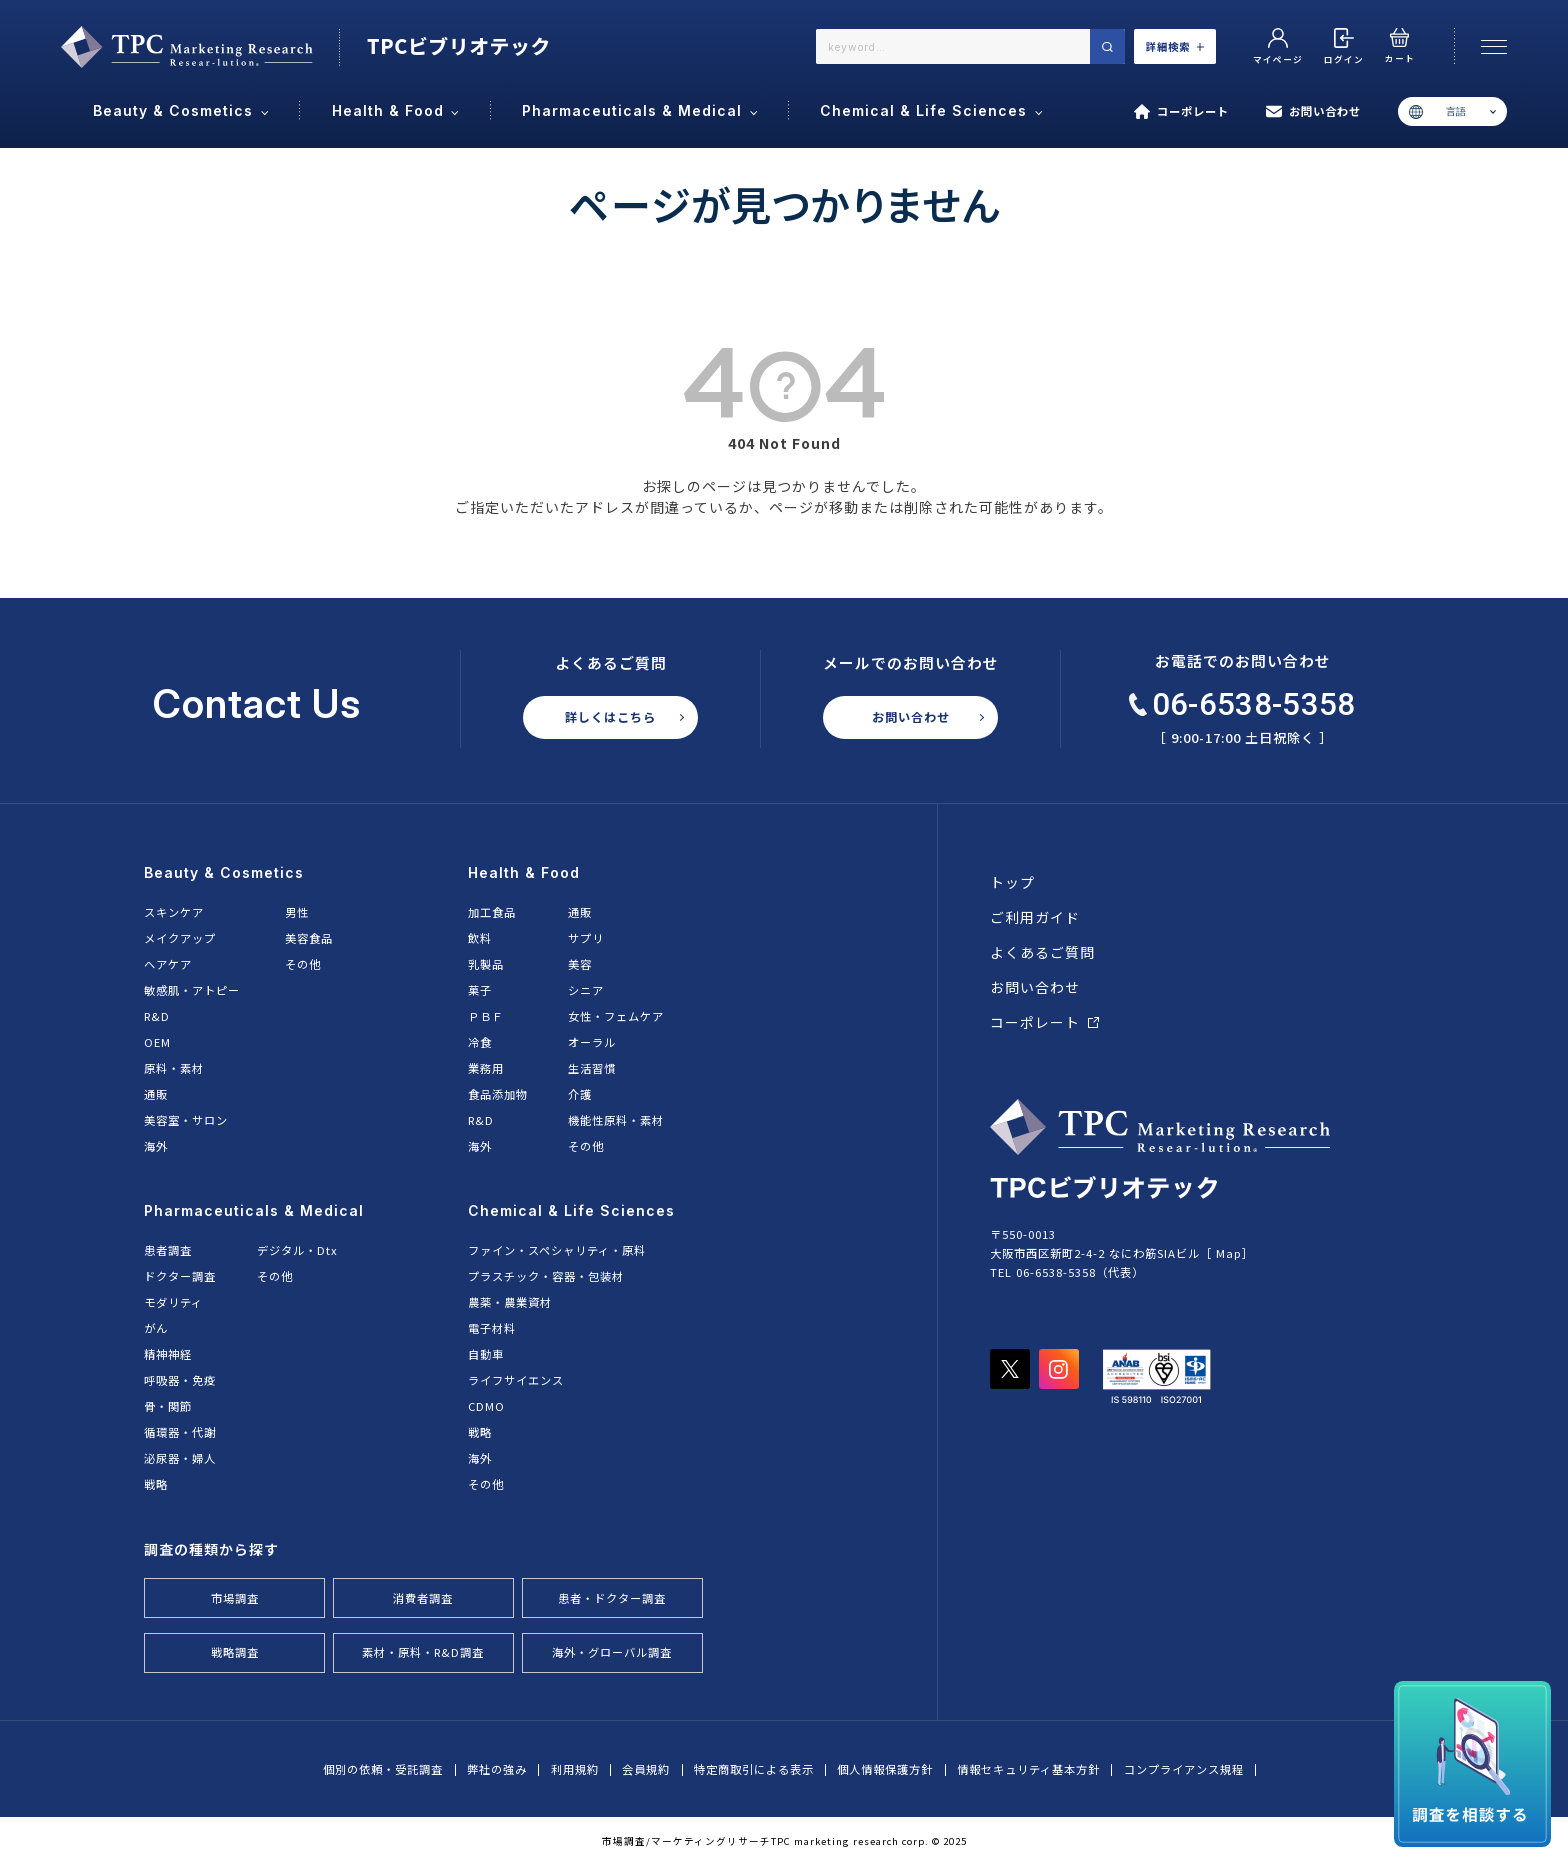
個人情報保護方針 (885, 1769)
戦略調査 (235, 1652)
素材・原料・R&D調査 (423, 1652)
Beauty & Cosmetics (224, 873)
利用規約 (575, 1769)
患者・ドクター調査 (612, 1598)
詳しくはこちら (610, 717)
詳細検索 (1175, 46)
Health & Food (524, 873)
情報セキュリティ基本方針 (1028, 1769)
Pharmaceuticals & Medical (254, 1211)
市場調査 (235, 1598)
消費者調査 (423, 1598)
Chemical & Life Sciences (571, 1211)
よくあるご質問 (1042, 952)
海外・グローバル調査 (612, 1652)
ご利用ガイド (1035, 917)
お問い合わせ (1313, 111)
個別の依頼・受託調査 (383, 1769)
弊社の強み (497, 1769)
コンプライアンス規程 (1184, 1769)
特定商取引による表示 (754, 1769)
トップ (1012, 882)
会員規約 (646, 1769)
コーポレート (1181, 111)
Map (1229, 1253)
